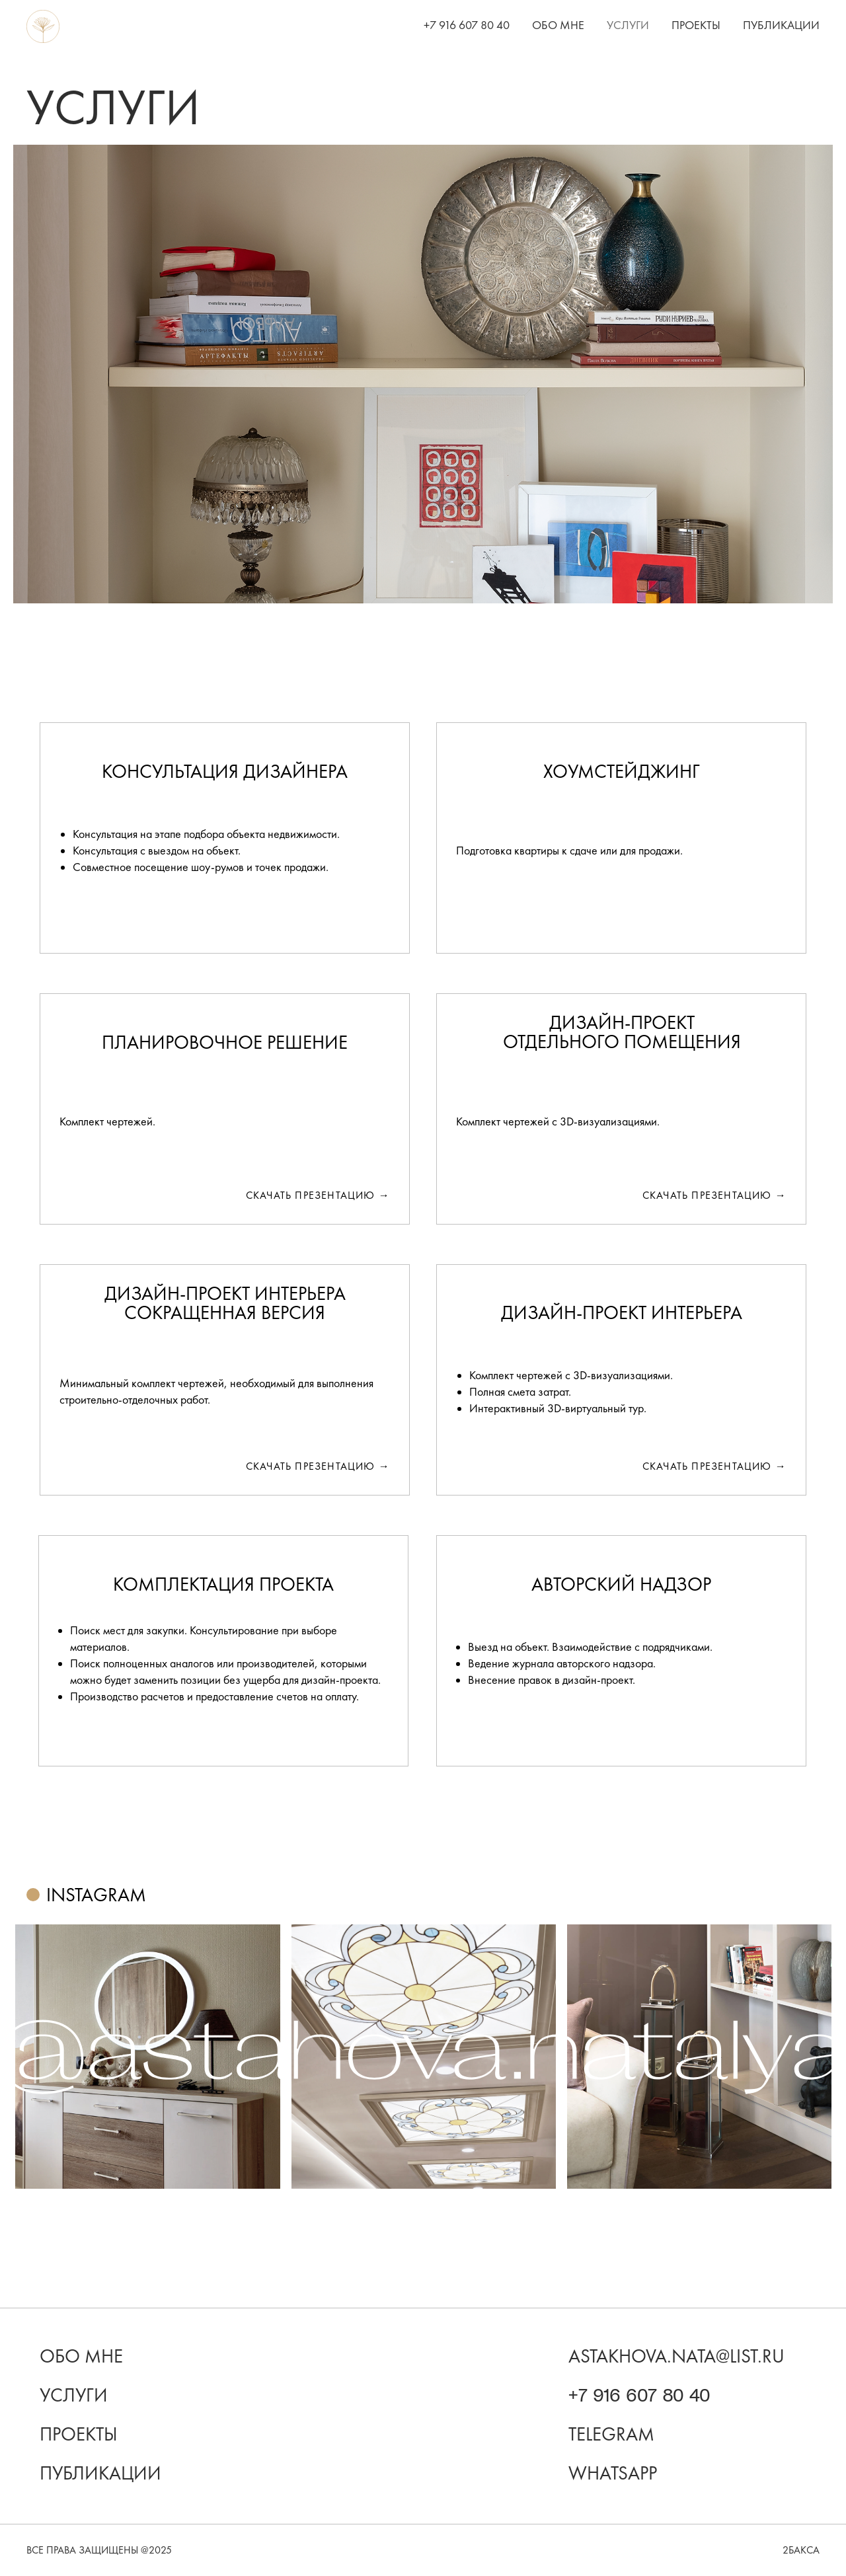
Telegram (611, 2434)
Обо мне (558, 25)
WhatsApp (612, 2473)
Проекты (696, 25)
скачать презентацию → (318, 1466)
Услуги (628, 25)
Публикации (781, 25)
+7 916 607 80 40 (467, 25)
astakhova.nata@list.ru (676, 2356)
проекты (79, 2434)
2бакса (801, 2550)
